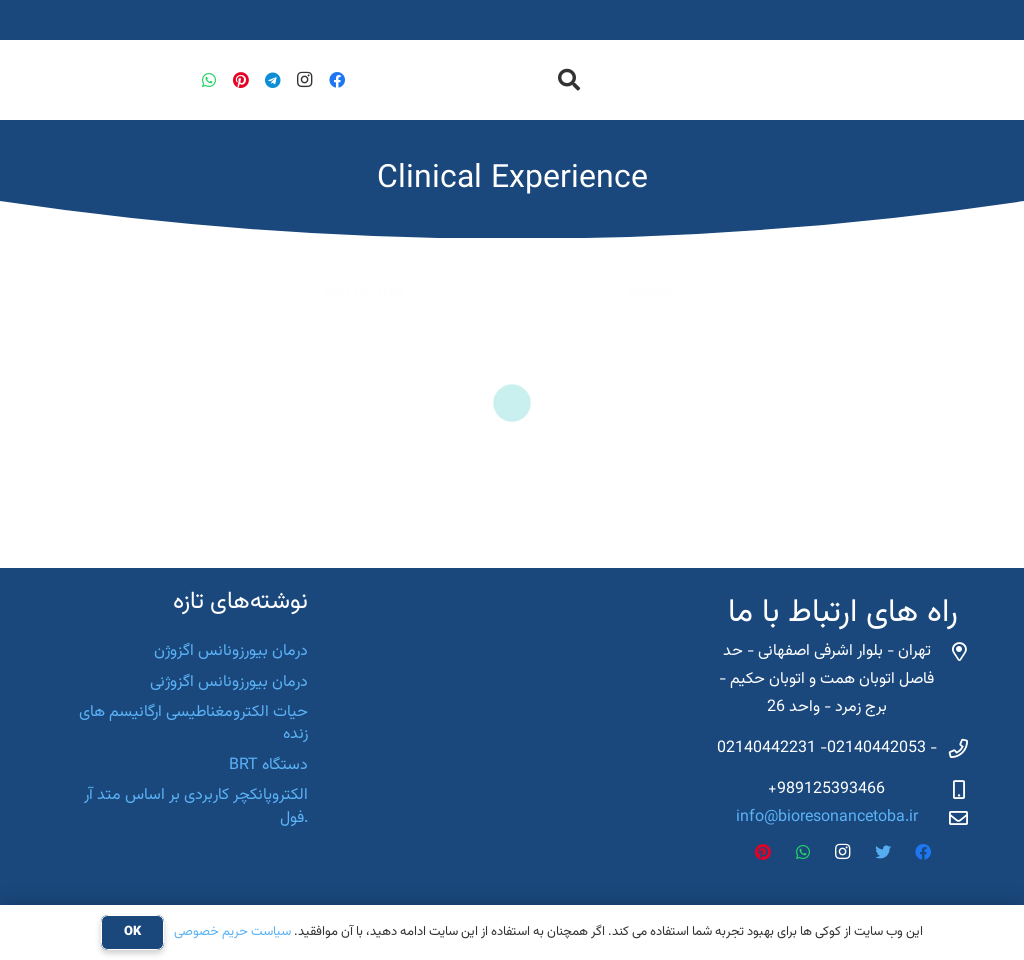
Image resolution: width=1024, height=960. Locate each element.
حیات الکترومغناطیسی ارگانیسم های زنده (193, 723)
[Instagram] (305, 80)
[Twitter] (883, 852)
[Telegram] (273, 80)
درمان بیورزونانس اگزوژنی (229, 682)
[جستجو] (568, 80)
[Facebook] (337, 80)
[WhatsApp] (209, 80)
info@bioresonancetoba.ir (827, 817)
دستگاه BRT (268, 765)
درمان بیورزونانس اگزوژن (231, 651)
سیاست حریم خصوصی (232, 932)
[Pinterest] (241, 80)
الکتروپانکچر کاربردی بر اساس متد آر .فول (196, 806)
